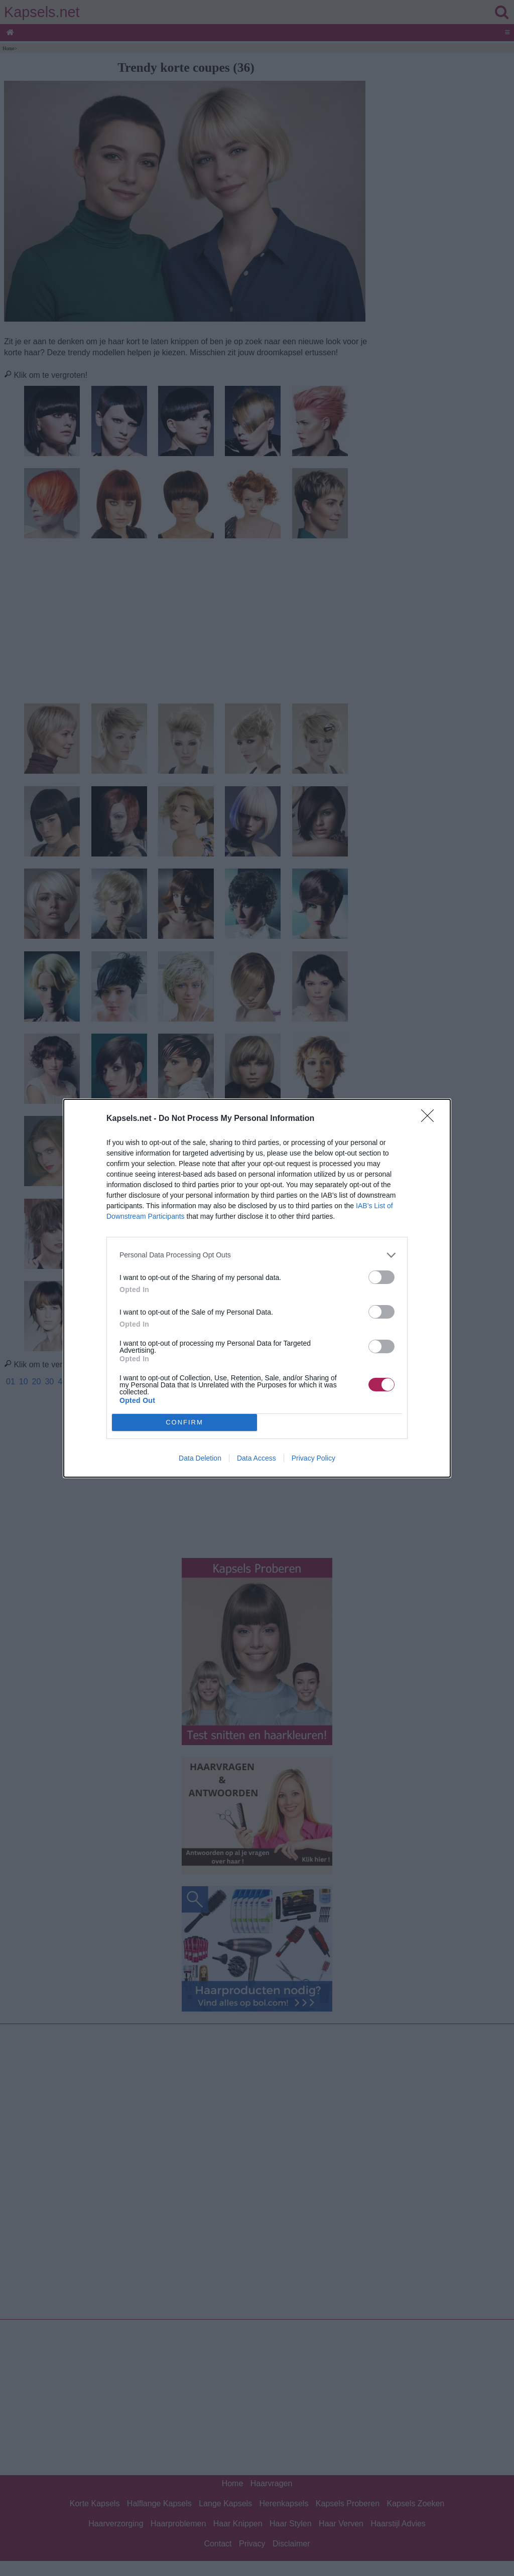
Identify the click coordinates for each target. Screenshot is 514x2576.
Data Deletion (200, 1458)
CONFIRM (184, 1422)
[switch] (381, 1277)
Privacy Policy (313, 1458)
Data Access (256, 1458)
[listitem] (257, 1255)
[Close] (430, 1118)
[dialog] (257, 1288)
